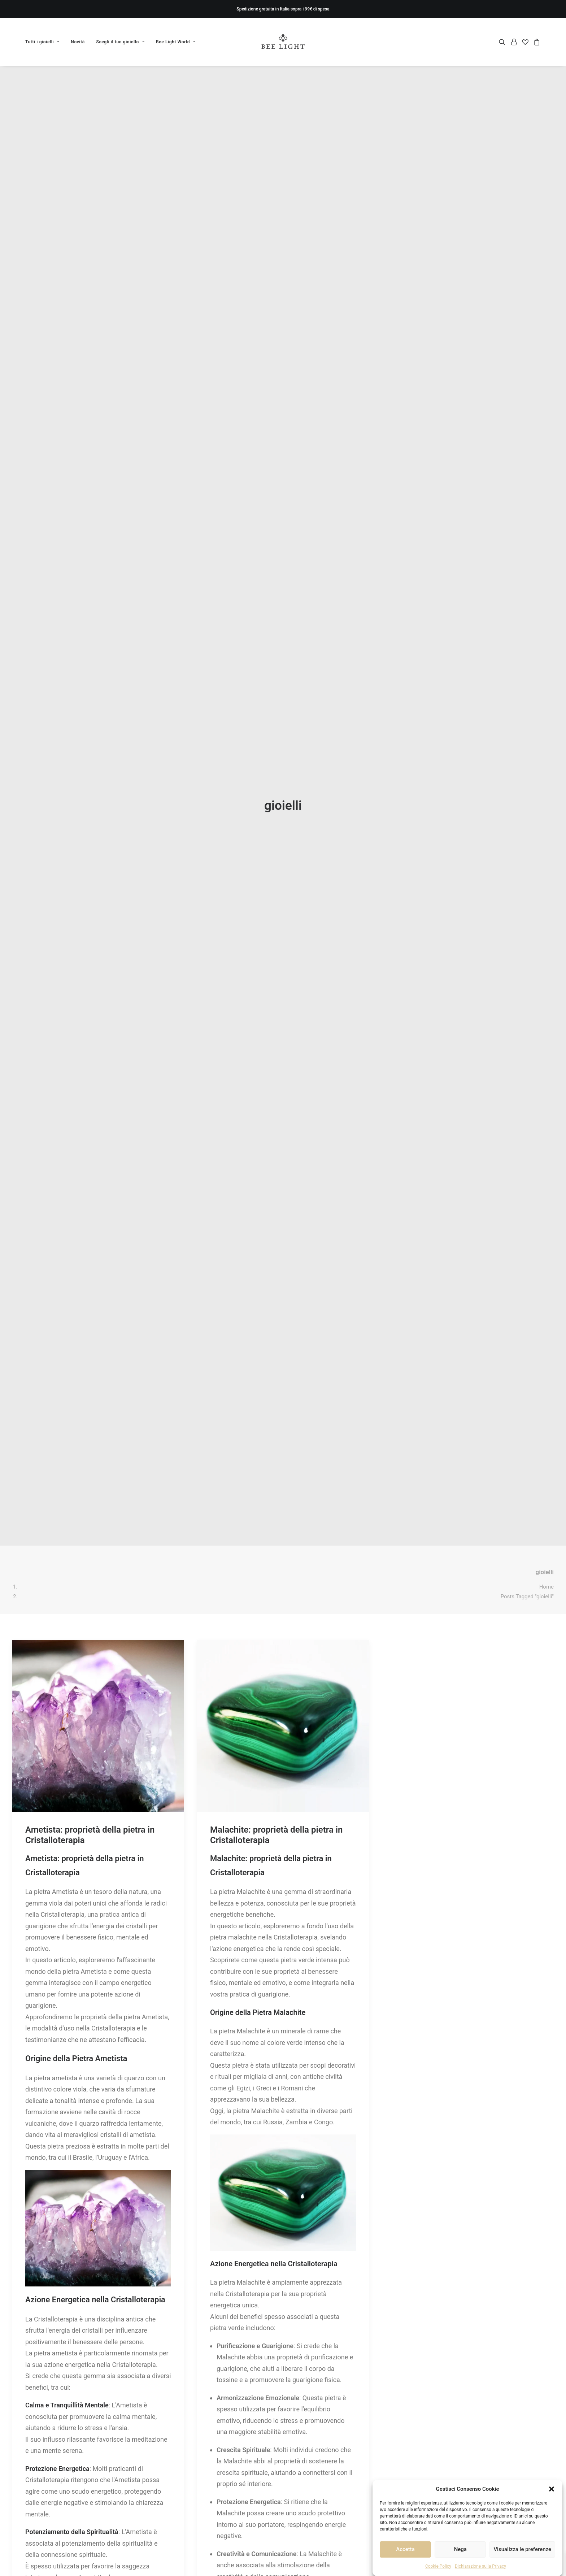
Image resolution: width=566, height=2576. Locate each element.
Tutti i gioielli (42, 41)
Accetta (405, 2549)
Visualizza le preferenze (522, 2549)
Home (546, 1410)
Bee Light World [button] (175, 41)
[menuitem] (45, 42)
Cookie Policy (438, 2566)
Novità (77, 41)
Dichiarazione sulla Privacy (480, 2566)
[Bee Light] (283, 42)
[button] (551, 2489)
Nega (460, 2549)
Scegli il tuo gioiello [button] (120, 41)
